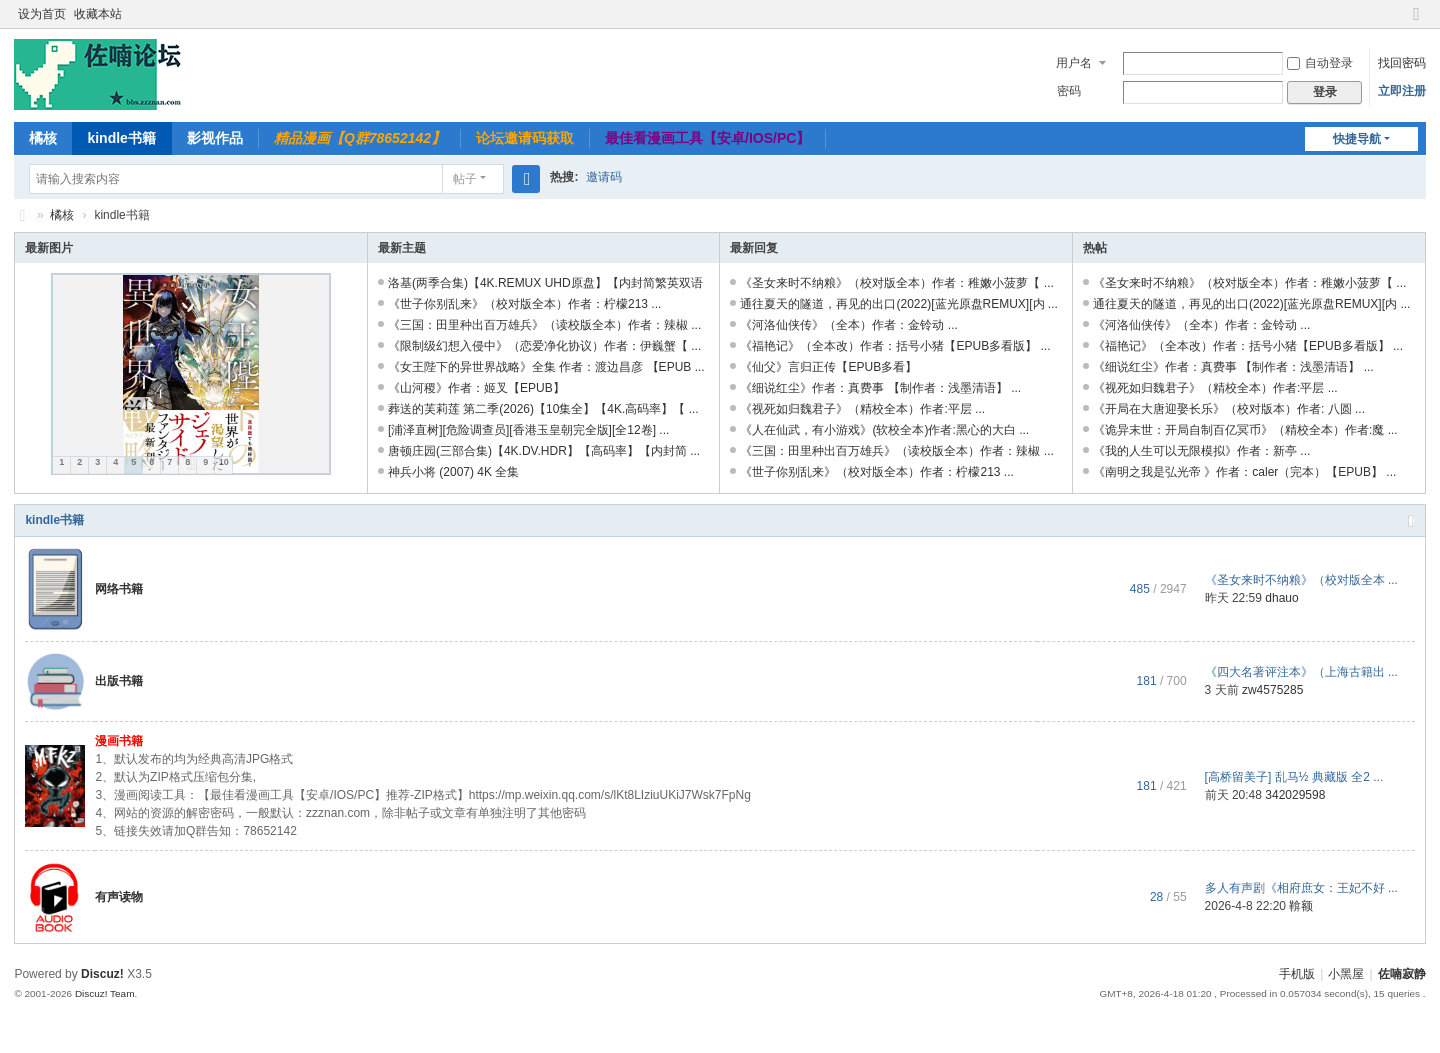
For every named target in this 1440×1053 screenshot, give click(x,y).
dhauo (1281, 598)
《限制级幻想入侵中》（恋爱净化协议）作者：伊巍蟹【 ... (544, 346)
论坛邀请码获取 (525, 138)
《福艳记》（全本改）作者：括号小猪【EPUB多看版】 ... (895, 346)
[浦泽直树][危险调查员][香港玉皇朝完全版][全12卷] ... (528, 430)
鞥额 (1301, 906)
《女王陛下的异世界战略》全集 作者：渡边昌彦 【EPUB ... (546, 367)
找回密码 (1402, 63)
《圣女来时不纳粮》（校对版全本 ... (1301, 580)
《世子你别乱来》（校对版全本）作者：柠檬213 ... (524, 304)
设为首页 (42, 14)
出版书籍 (119, 681)
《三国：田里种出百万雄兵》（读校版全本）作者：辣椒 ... (544, 325)
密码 (1069, 91)
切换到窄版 (1417, 22)
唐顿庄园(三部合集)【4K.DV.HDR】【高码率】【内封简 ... (544, 451)
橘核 (43, 138)
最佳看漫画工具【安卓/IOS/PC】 (707, 138)
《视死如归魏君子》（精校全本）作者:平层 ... (862, 409)
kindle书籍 (121, 138)
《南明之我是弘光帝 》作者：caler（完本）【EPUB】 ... (1244, 472)
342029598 (1295, 795)
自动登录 (1320, 63)
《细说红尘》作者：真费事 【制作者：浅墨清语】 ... (880, 388)
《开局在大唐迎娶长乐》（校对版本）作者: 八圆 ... (1229, 409)
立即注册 (1402, 91)
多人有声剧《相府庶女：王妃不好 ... (1301, 888)
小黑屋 (1346, 974)
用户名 (1074, 63)
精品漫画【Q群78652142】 (359, 138)
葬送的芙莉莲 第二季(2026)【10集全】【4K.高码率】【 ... (543, 409)
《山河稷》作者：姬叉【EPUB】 (476, 388)
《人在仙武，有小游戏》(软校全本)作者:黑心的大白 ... (884, 430)
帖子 (465, 179)
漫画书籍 (119, 741)
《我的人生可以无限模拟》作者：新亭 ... (1201, 451)
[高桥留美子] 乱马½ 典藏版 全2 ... (1294, 777)
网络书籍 (119, 589)
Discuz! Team (105, 993)
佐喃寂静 (22, 215)
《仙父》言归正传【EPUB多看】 (828, 367)
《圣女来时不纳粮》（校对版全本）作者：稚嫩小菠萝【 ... (896, 283)
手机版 (1297, 974)
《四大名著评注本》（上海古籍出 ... (1301, 672)
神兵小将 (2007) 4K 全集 (453, 472)
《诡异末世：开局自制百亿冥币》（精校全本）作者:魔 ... (1245, 430)
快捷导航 (1357, 139)
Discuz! (102, 974)
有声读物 (119, 897)
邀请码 (604, 177)
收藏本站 (98, 14)
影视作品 (215, 138)
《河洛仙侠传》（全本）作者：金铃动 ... (848, 325)
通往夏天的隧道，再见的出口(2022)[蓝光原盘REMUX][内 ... (898, 304)
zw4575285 (1272, 690)
